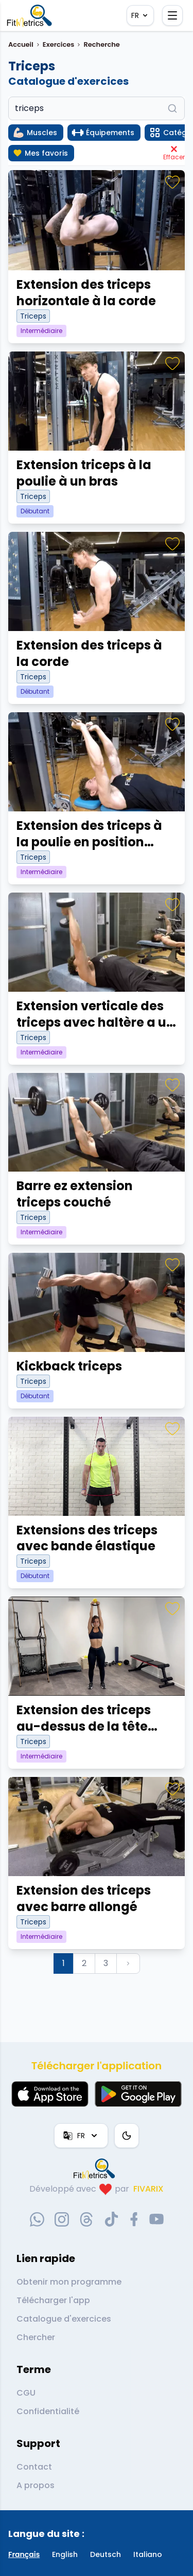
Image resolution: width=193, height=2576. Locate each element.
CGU (26, 2393)
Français (24, 2554)
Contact (34, 2467)
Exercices (59, 44)
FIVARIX (148, 2189)
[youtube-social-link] (156, 2219)
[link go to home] (97, 2168)
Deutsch (105, 2554)
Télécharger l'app (53, 2300)
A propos (35, 2485)
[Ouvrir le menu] (172, 15)
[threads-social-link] (86, 2219)
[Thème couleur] (126, 2135)
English (65, 2554)
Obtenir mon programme (68, 2282)
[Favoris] (172, 182)
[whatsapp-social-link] (37, 2219)
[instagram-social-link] (62, 2219)
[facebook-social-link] (134, 2219)
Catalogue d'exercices (63, 2319)
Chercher (35, 2337)
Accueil (20, 44)
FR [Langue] (140, 15)
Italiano (147, 2554)
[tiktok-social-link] (111, 2219)
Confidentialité (47, 2411)
